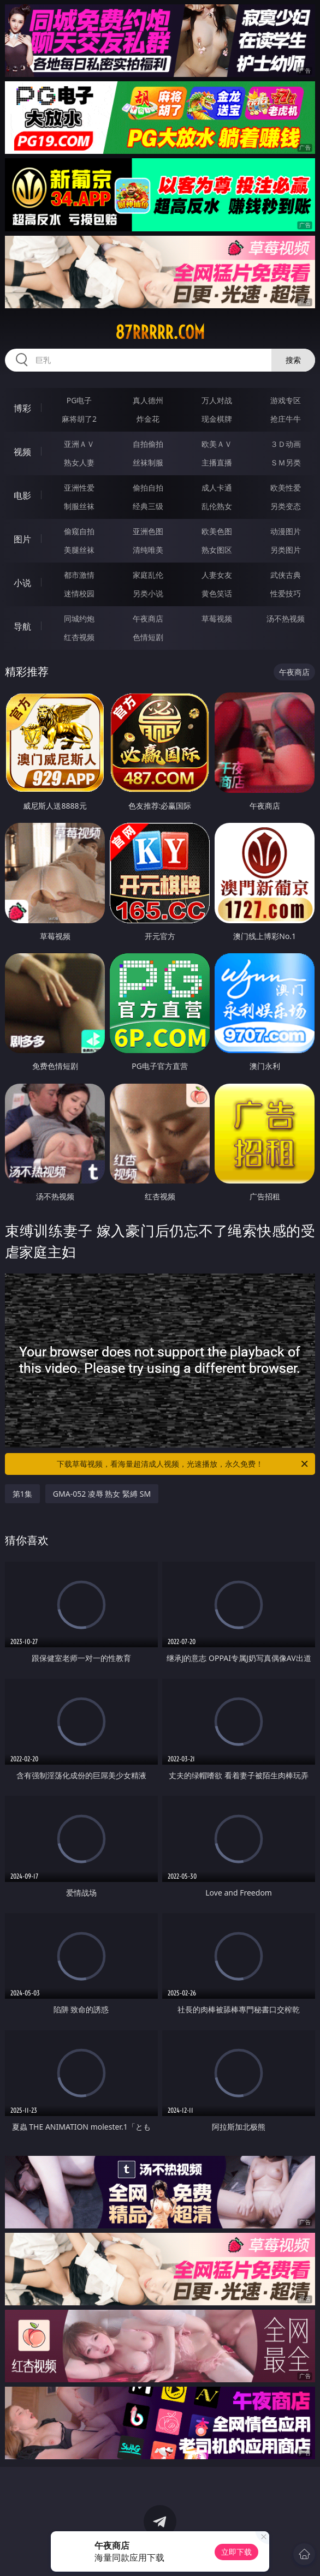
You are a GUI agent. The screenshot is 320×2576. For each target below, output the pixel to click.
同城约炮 (79, 618)
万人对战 (217, 400)
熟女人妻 (79, 462)
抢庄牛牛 (285, 419)
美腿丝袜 (79, 550)
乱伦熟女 (217, 506)
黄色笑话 (217, 593)
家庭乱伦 (148, 575)
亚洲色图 (148, 531)
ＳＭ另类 (285, 462)
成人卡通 (217, 487)
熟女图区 (217, 550)
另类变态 (285, 506)
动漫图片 (285, 531)
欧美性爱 (285, 487)
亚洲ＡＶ (79, 444)
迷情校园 (79, 593)
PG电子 (79, 400)
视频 (22, 452)
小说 (22, 583)
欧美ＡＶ (217, 444)
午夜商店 (148, 618)
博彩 (22, 408)
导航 (22, 626)
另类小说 (148, 593)
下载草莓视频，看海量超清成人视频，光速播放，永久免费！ (183, 1464)
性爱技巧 (285, 593)
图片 (22, 539)
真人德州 (148, 400)
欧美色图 (217, 531)
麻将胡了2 (79, 419)
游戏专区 (285, 400)
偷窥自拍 (79, 531)
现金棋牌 (217, 419)
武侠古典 (285, 575)
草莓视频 (217, 618)
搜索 (293, 360)
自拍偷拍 (148, 444)
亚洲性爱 (79, 487)
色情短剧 (148, 637)
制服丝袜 (79, 506)
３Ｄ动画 (285, 444)
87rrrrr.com (160, 332)
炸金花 (148, 419)
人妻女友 (217, 575)
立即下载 (236, 2552)
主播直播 (217, 462)
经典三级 (148, 506)
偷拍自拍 (148, 487)
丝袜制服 (148, 462)
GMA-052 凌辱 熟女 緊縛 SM (102, 1494)
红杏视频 (79, 637)
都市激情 (79, 575)
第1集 (22, 1494)
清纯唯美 (148, 550)
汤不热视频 (285, 618)
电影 (22, 495)
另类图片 (285, 550)
